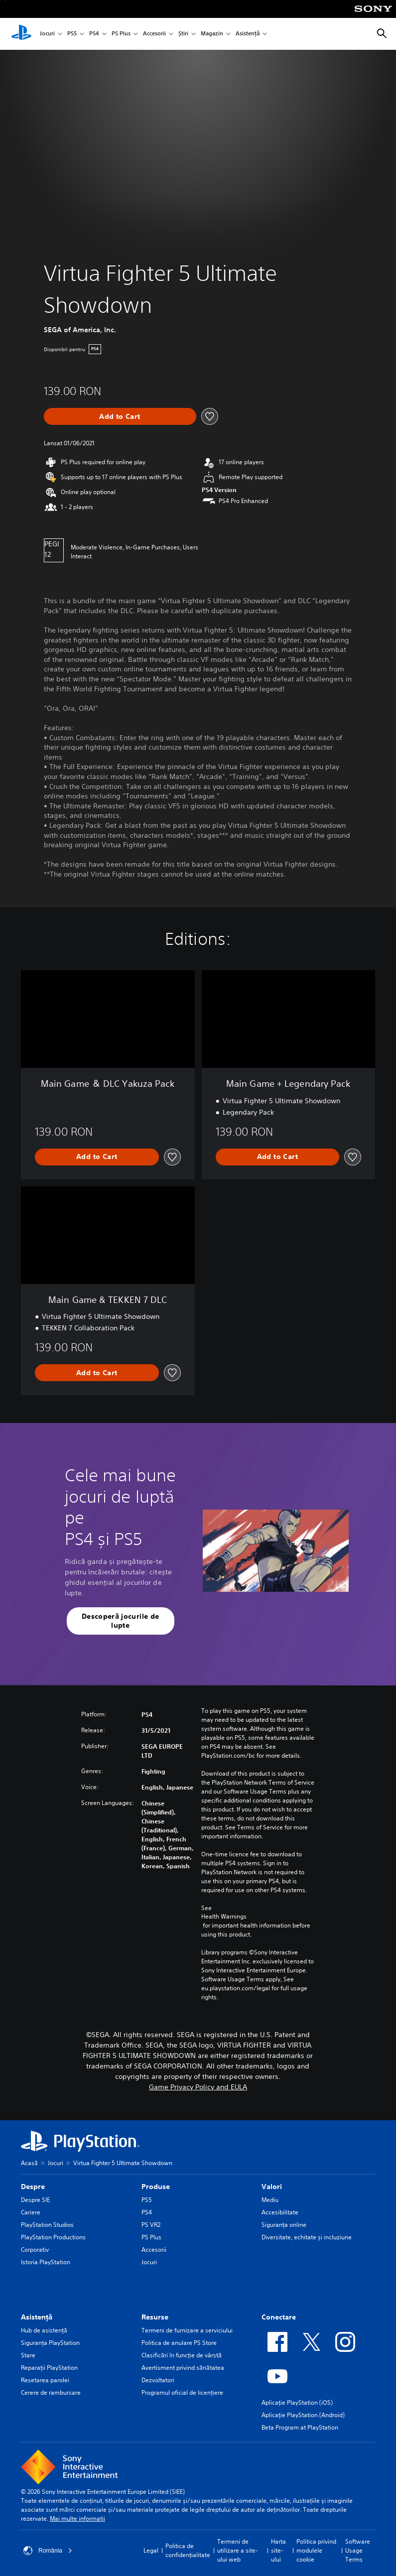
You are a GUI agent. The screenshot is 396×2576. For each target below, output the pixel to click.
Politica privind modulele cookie (316, 2550)
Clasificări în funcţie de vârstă (181, 2355)
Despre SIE (35, 2199)
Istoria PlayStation (45, 2262)
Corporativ (35, 2249)
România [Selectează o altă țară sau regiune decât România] (48, 2551)
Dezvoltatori (157, 2380)
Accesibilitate (280, 2212)
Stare (28, 2355)
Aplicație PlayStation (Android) (303, 2415)
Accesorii (154, 34)
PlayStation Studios (47, 2224)
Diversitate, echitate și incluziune (307, 2237)
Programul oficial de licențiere (182, 2392)
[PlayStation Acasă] (21, 33)
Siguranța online (284, 2224)
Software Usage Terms (357, 2550)
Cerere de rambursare (51, 2392)
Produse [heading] (155, 2186)
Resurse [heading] (154, 2317)
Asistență (248, 34)
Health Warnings (224, 1917)
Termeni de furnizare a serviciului (187, 2330)
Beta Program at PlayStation (300, 2427)
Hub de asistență (44, 2330)
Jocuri (47, 34)
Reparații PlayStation (49, 2367)
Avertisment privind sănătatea (182, 2367)
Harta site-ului (278, 2550)
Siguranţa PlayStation (50, 2342)
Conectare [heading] (279, 2317)
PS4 (94, 34)
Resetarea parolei (45, 2380)
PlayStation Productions (53, 2237)
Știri (183, 34)
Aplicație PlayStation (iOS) (297, 2402)
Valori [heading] (272, 2186)
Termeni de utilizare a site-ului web (237, 2550)
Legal (150, 2550)
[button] (120, 1621)
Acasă (29, 2163)
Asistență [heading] (36, 2317)
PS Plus (121, 34)
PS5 (72, 34)
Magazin (212, 34)
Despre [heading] (33, 2186)
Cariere (30, 2212)
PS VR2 (150, 2224)
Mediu (270, 2199)
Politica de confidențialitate (187, 2550)
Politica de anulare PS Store (179, 2342)
